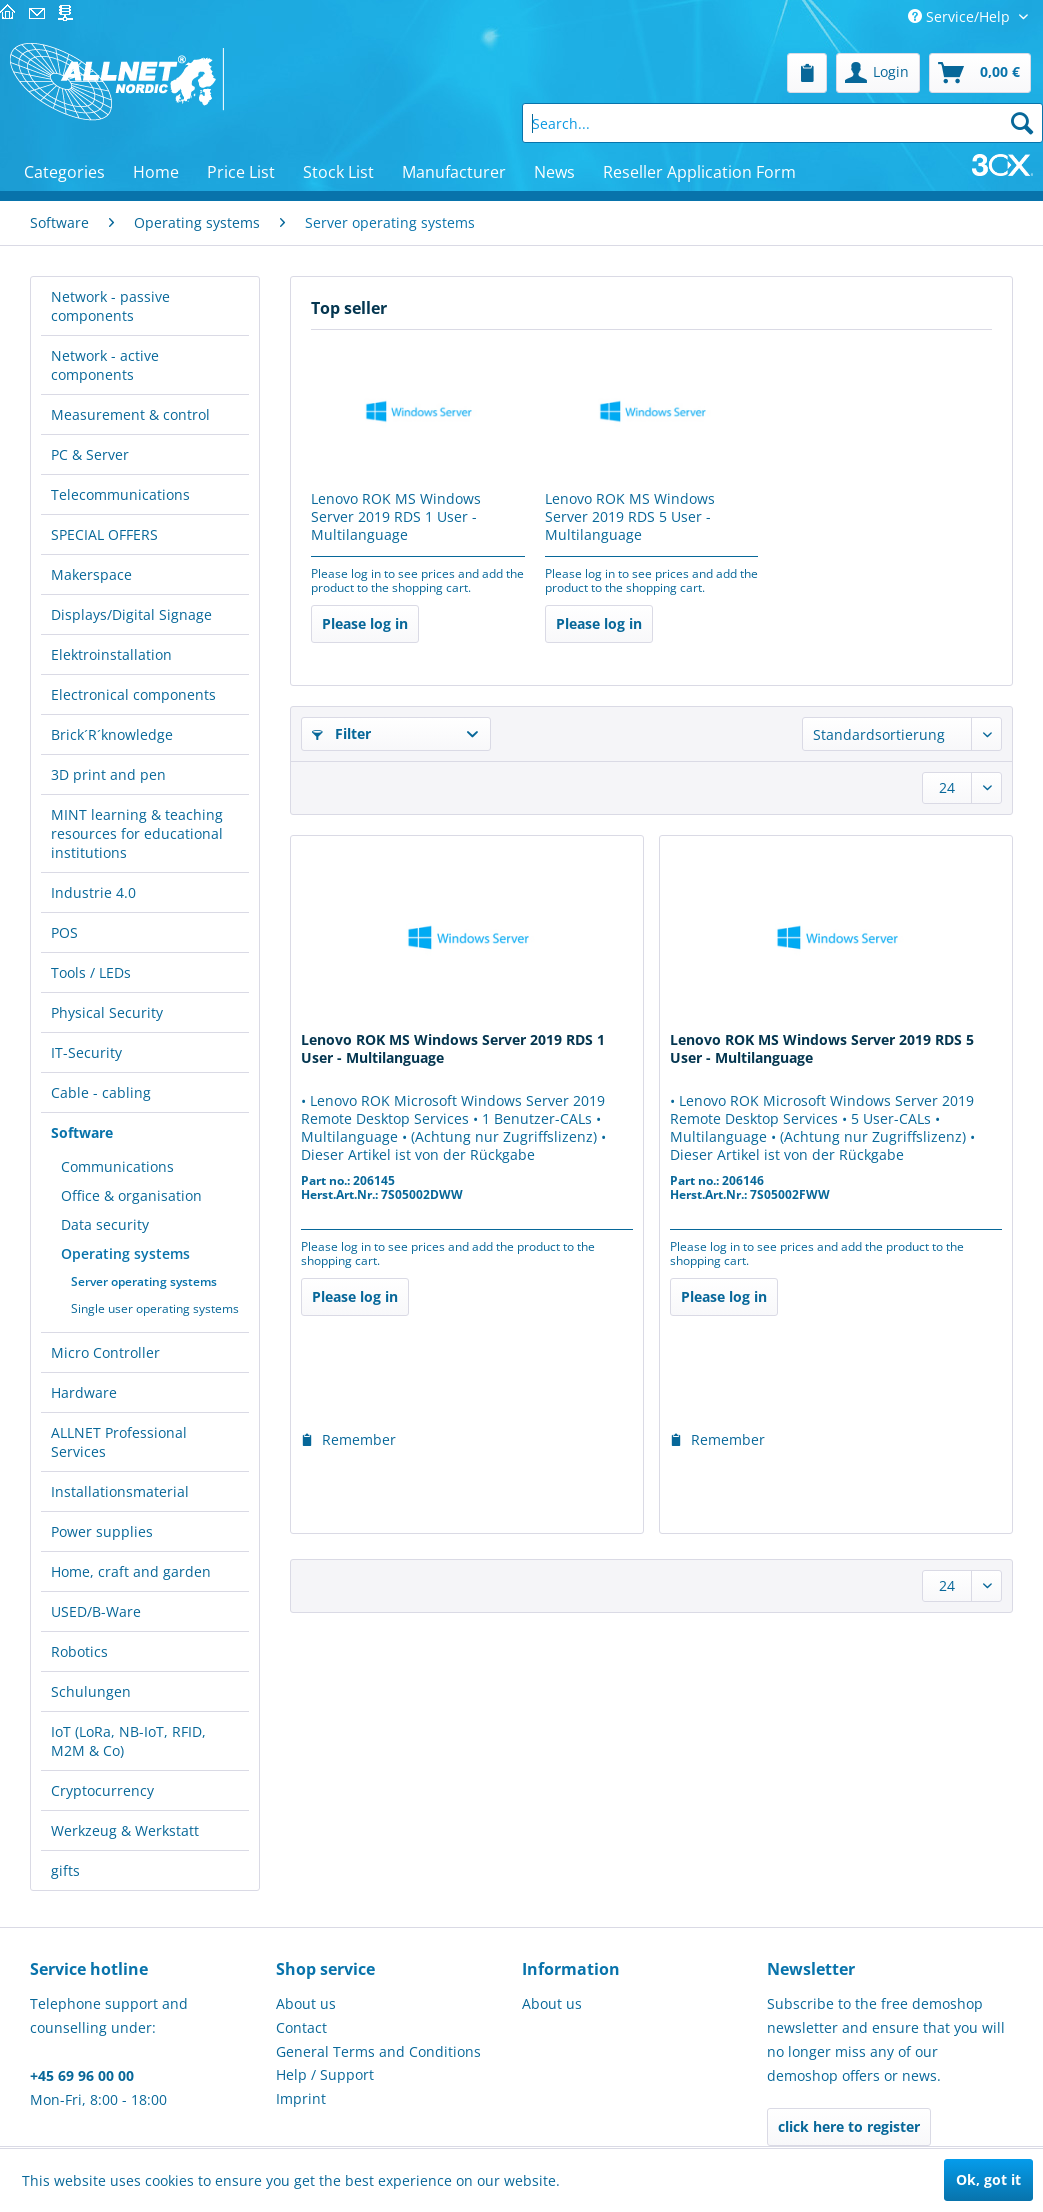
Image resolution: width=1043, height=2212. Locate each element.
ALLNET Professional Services (119, 1442)
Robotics (79, 1651)
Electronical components (133, 694)
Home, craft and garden (131, 1571)
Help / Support (325, 2074)
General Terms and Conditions (378, 2051)
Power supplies (102, 1531)
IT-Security (86, 1052)
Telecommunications (120, 494)
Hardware (84, 1392)
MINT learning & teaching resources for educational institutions (137, 833)
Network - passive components (110, 306)
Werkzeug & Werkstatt (125, 1830)
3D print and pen (108, 774)
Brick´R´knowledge (112, 734)
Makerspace (91, 574)
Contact (301, 2027)
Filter (341, 733)
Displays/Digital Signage (131, 614)
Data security (105, 1224)
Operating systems (125, 1253)
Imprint (301, 2098)
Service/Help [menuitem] (961, 16)
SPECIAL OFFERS (104, 534)
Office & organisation (131, 1195)
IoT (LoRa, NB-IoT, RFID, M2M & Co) (128, 1741)
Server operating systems (144, 1281)
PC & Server (90, 454)
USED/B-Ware (96, 1611)
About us (306, 2003)
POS (64, 932)
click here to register (849, 2126)
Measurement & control (130, 414)
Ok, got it (988, 2179)
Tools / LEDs (91, 972)
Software (82, 1132)
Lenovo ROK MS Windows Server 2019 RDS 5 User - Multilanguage (630, 517)
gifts (65, 1870)
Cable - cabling (101, 1092)
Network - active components (105, 365)
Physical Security (107, 1012)
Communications (117, 1166)
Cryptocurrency (102, 1790)
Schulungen (91, 1691)
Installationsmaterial (120, 1491)
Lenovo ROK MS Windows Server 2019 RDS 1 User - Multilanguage (396, 517)
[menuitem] (807, 73)
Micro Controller (105, 1352)
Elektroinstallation (111, 654)
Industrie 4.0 (93, 892)
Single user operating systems (155, 1308)
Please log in (365, 623)
